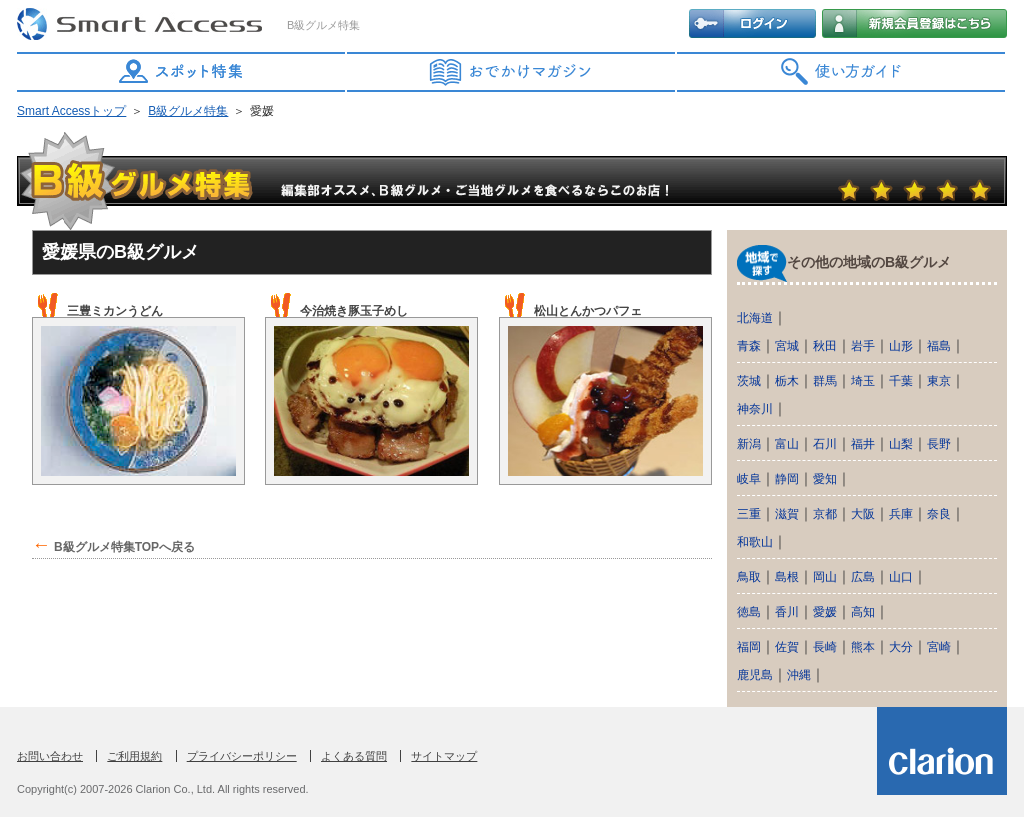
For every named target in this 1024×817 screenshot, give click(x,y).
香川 (787, 612)
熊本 (863, 647)
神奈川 (755, 409)
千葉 (901, 381)
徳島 (749, 612)
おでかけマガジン (512, 72)
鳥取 (749, 577)
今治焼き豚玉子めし (354, 311)
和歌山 (755, 542)
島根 (787, 577)
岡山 (825, 577)
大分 (901, 647)
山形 (901, 346)
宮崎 (939, 647)
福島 (939, 346)
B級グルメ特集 (188, 111)
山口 (901, 577)
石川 (825, 444)
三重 (749, 514)
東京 (939, 381)
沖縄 (799, 675)
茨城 (749, 381)
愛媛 (825, 612)
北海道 (755, 318)
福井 (863, 444)
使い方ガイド (842, 72)
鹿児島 (755, 675)
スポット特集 (182, 72)
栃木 (787, 381)
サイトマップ (444, 756)
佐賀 (787, 647)
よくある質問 (354, 756)
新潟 (749, 444)
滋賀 (787, 514)
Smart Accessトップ (71, 111)
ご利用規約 (134, 756)
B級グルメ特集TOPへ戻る (124, 547)
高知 (863, 612)
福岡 (749, 647)
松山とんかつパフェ (588, 311)
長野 (939, 444)
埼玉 (863, 381)
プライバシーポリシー (242, 756)
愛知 (825, 479)
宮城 (787, 346)
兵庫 (901, 514)
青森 (749, 346)
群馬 (825, 381)
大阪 (863, 514)
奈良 (939, 514)
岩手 (863, 346)
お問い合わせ (50, 756)
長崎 (825, 647)
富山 (787, 444)
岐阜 (749, 479)
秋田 (825, 346)
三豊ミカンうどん (115, 311)
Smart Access (142, 25)
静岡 (787, 479)
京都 (825, 514)
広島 (863, 577)
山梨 (901, 444)
